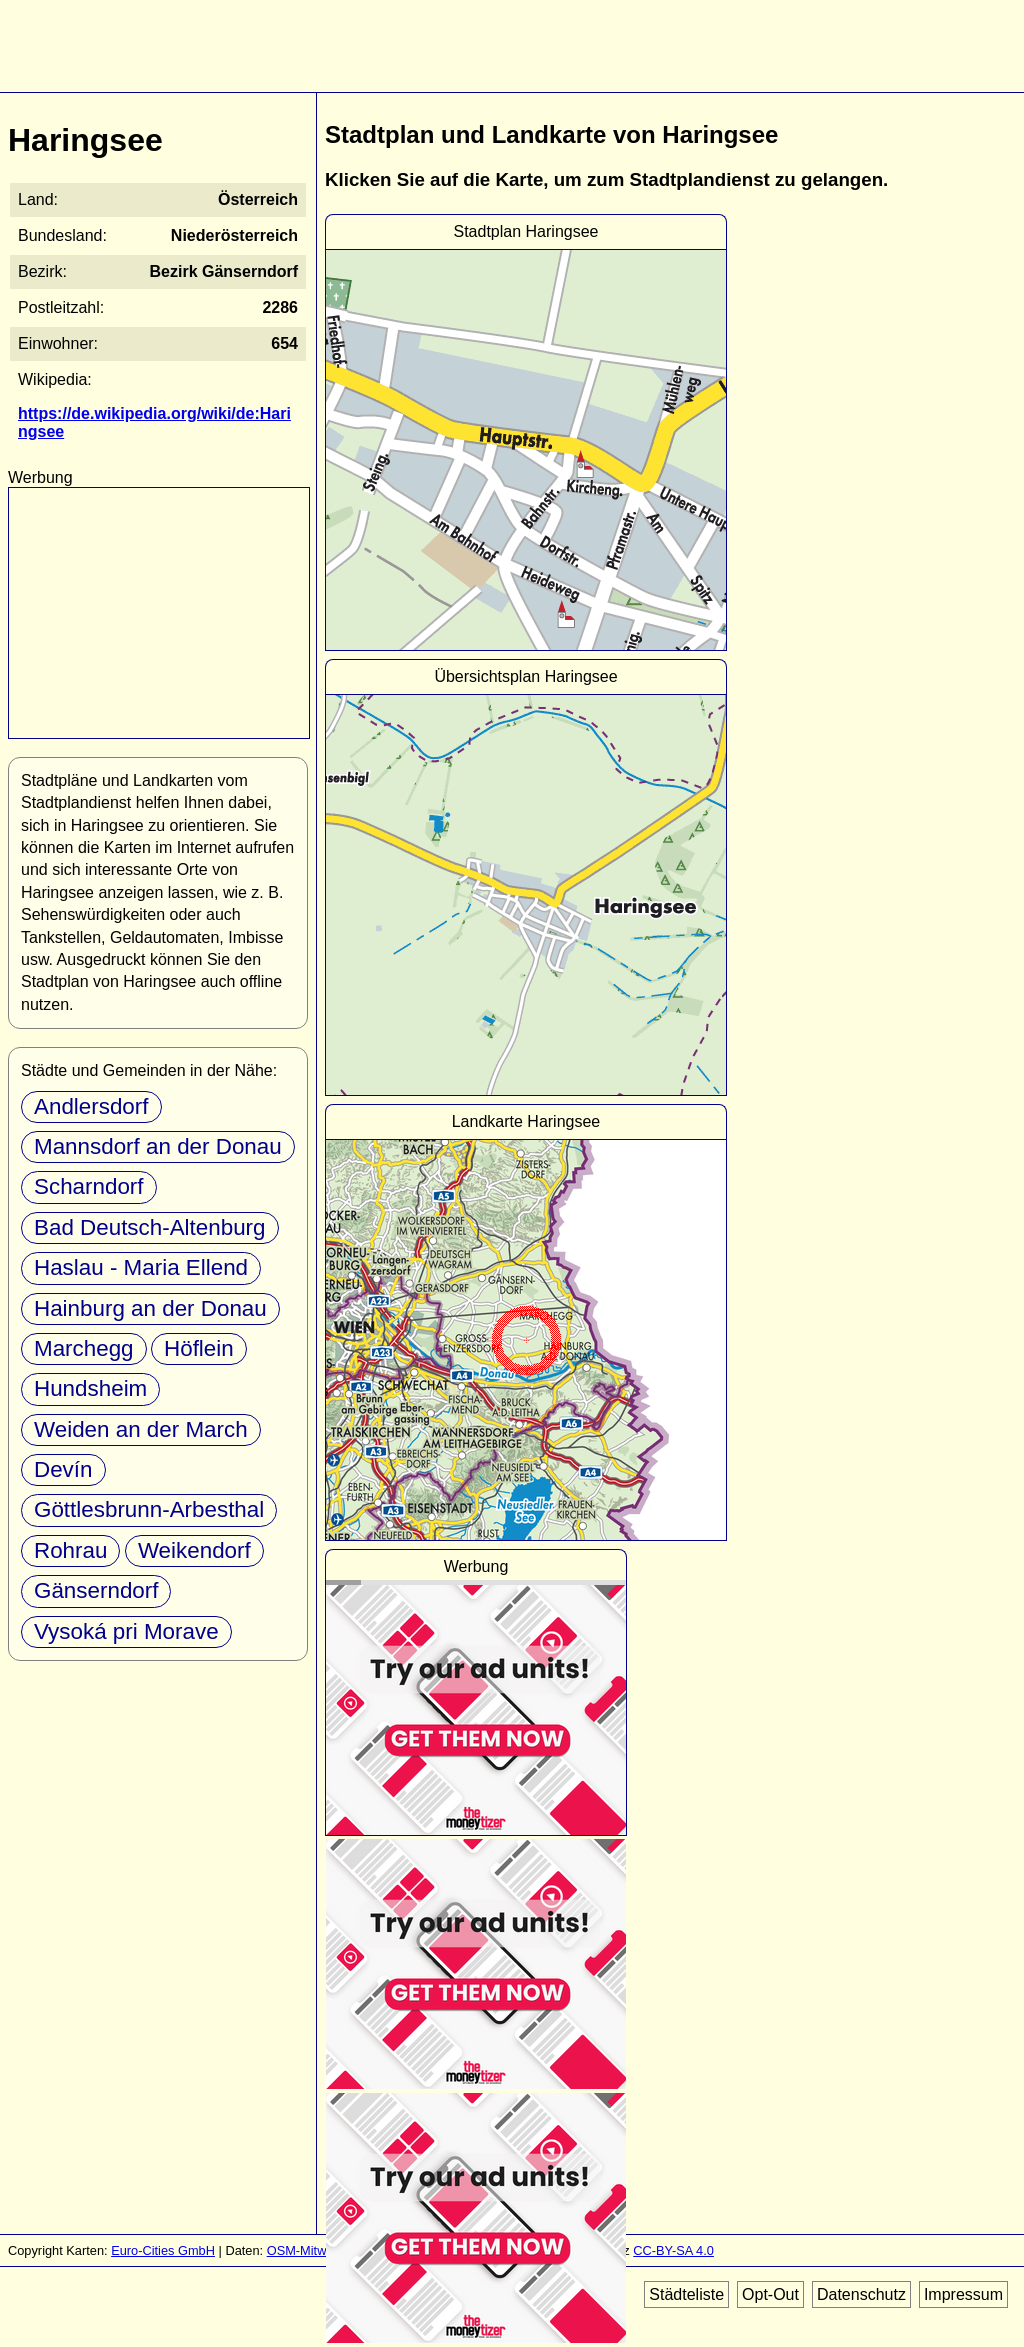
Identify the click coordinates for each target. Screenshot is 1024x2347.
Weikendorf (194, 1550)
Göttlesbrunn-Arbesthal (149, 1509)
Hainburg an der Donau (150, 1308)
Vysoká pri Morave (126, 1631)
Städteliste (686, 2294)
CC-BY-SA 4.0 (673, 2250)
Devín (63, 1469)
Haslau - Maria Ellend (141, 1267)
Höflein (199, 1348)
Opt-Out (770, 2294)
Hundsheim (90, 1388)
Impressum (963, 2294)
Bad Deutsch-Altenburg (150, 1227)
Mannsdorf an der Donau (158, 1146)
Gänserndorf (96, 1590)
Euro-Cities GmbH (163, 2250)
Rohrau (70, 1550)
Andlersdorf (91, 1106)
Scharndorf (89, 1186)
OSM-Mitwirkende (318, 2250)
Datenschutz (861, 2294)
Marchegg (84, 1348)
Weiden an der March (141, 1429)
